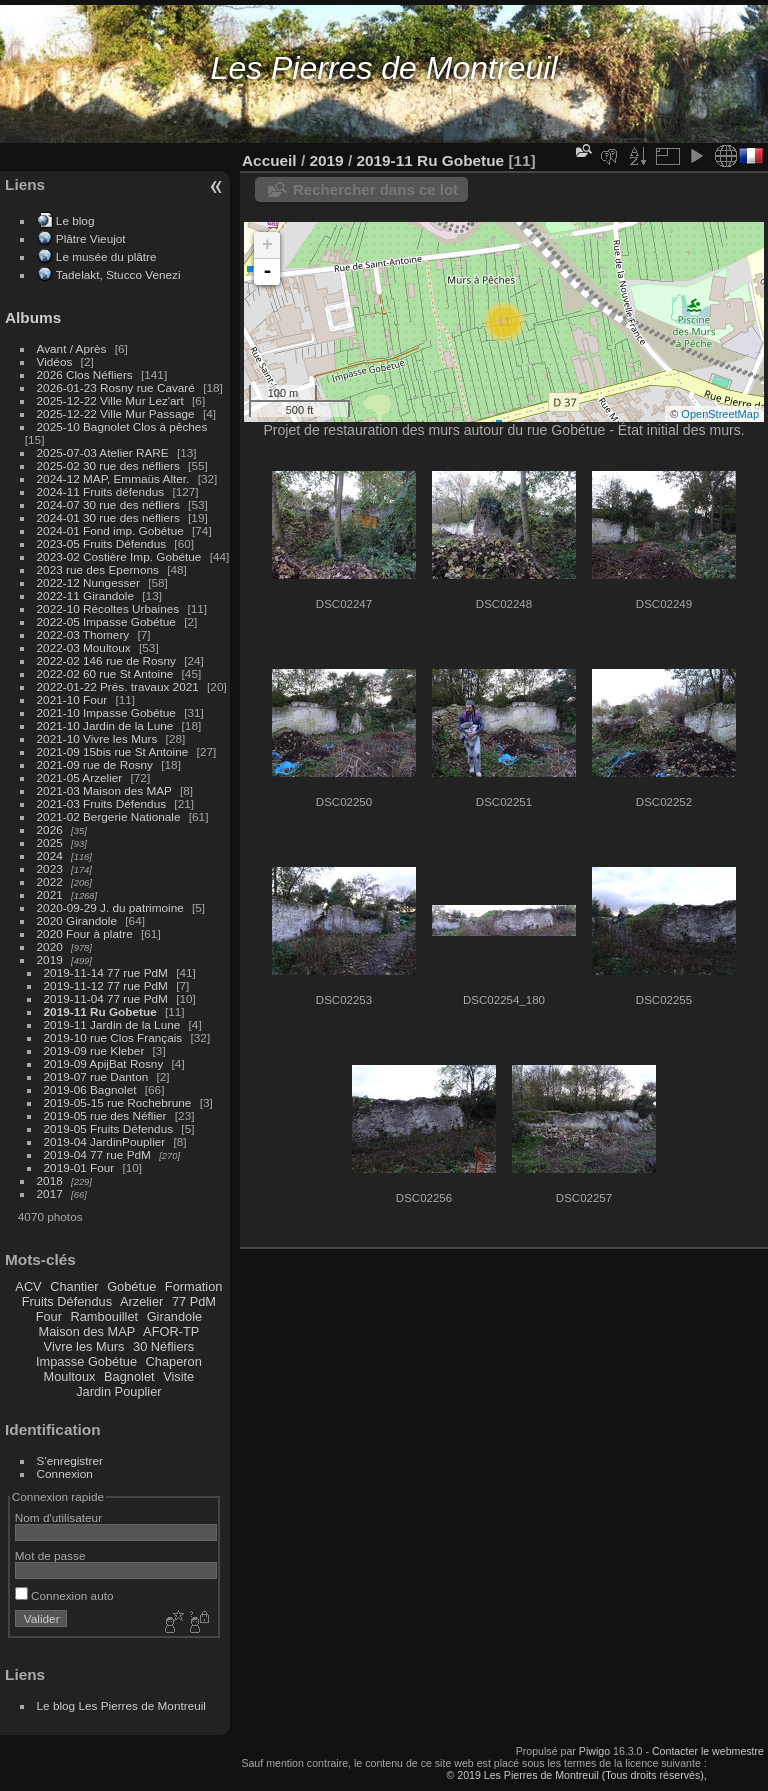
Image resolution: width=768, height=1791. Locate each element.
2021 (50, 894)
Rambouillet (105, 1316)
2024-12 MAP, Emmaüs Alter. (113, 478)
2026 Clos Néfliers (85, 374)
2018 (50, 1180)
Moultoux (70, 1376)
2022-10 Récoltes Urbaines (108, 608)
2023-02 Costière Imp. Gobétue (119, 556)
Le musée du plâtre (106, 256)
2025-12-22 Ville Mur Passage (116, 413)
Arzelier (141, 1301)
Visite (178, 1376)
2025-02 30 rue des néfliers (108, 465)
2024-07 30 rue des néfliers (108, 504)
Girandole (175, 1316)
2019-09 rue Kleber (94, 1050)
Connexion (65, 1473)
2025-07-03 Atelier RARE (103, 452)
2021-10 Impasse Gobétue (106, 712)
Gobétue (131, 1286)
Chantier (74, 1286)
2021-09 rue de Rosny (95, 764)
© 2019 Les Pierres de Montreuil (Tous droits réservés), (576, 1775)
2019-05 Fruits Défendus (109, 1128)
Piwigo (594, 1751)
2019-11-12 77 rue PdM (106, 985)
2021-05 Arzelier (80, 777)
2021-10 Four (72, 699)
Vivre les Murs (84, 1346)
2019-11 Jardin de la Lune (112, 1024)
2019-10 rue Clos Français (113, 1037)
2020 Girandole (77, 920)
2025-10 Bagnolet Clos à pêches (122, 426)
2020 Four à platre (85, 933)
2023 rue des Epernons (98, 569)
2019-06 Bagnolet (90, 1089)
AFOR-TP (171, 1331)
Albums (33, 317)
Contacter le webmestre (708, 1751)
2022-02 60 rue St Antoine (105, 673)
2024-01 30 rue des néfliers (110, 517)
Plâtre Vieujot (91, 238)
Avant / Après (72, 348)
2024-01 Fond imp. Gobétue (110, 530)
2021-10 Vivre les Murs (97, 738)
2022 (50, 881)
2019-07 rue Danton (96, 1076)
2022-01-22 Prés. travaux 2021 (118, 686)
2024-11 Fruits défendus (101, 491)
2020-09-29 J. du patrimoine (110, 907)
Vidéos (55, 361)
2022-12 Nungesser (88, 582)
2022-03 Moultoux (84, 647)
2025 (50, 842)
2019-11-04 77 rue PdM (106, 998)
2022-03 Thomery (83, 634)
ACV (28, 1286)
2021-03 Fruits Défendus (102, 803)
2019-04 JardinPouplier (105, 1141)
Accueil (269, 160)
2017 (50, 1193)
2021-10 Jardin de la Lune (105, 725)
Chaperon (174, 1361)
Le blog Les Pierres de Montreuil (121, 1705)
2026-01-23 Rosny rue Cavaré (116, 387)
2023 (50, 868)
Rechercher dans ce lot (375, 189)
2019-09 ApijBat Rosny (104, 1063)
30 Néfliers (163, 1346)
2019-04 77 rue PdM (97, 1154)
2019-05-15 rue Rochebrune (118, 1102)
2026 (50, 829)
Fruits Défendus (67, 1301)
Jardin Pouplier (118, 1391)
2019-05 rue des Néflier (105, 1115)
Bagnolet (129, 1376)
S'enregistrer (70, 1460)
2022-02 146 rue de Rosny (106, 660)
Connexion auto (64, 1595)
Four (49, 1316)
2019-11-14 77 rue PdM (106, 972)
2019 (50, 959)
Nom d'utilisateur (58, 1517)
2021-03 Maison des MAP (104, 790)
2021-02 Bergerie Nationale (109, 816)
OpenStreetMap (720, 414)
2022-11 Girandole (85, 595)
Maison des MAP (87, 1331)
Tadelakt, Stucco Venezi (118, 274)
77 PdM (194, 1301)
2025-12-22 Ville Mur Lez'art (110, 400)
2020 (50, 946)
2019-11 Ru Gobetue (100, 1011)
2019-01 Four (79, 1167)
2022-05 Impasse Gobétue (106, 621)
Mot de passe (50, 1555)
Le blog (75, 220)
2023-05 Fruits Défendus (102, 543)
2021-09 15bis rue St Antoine (113, 751)
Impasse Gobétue (86, 1361)
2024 (50, 855)
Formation (194, 1286)
